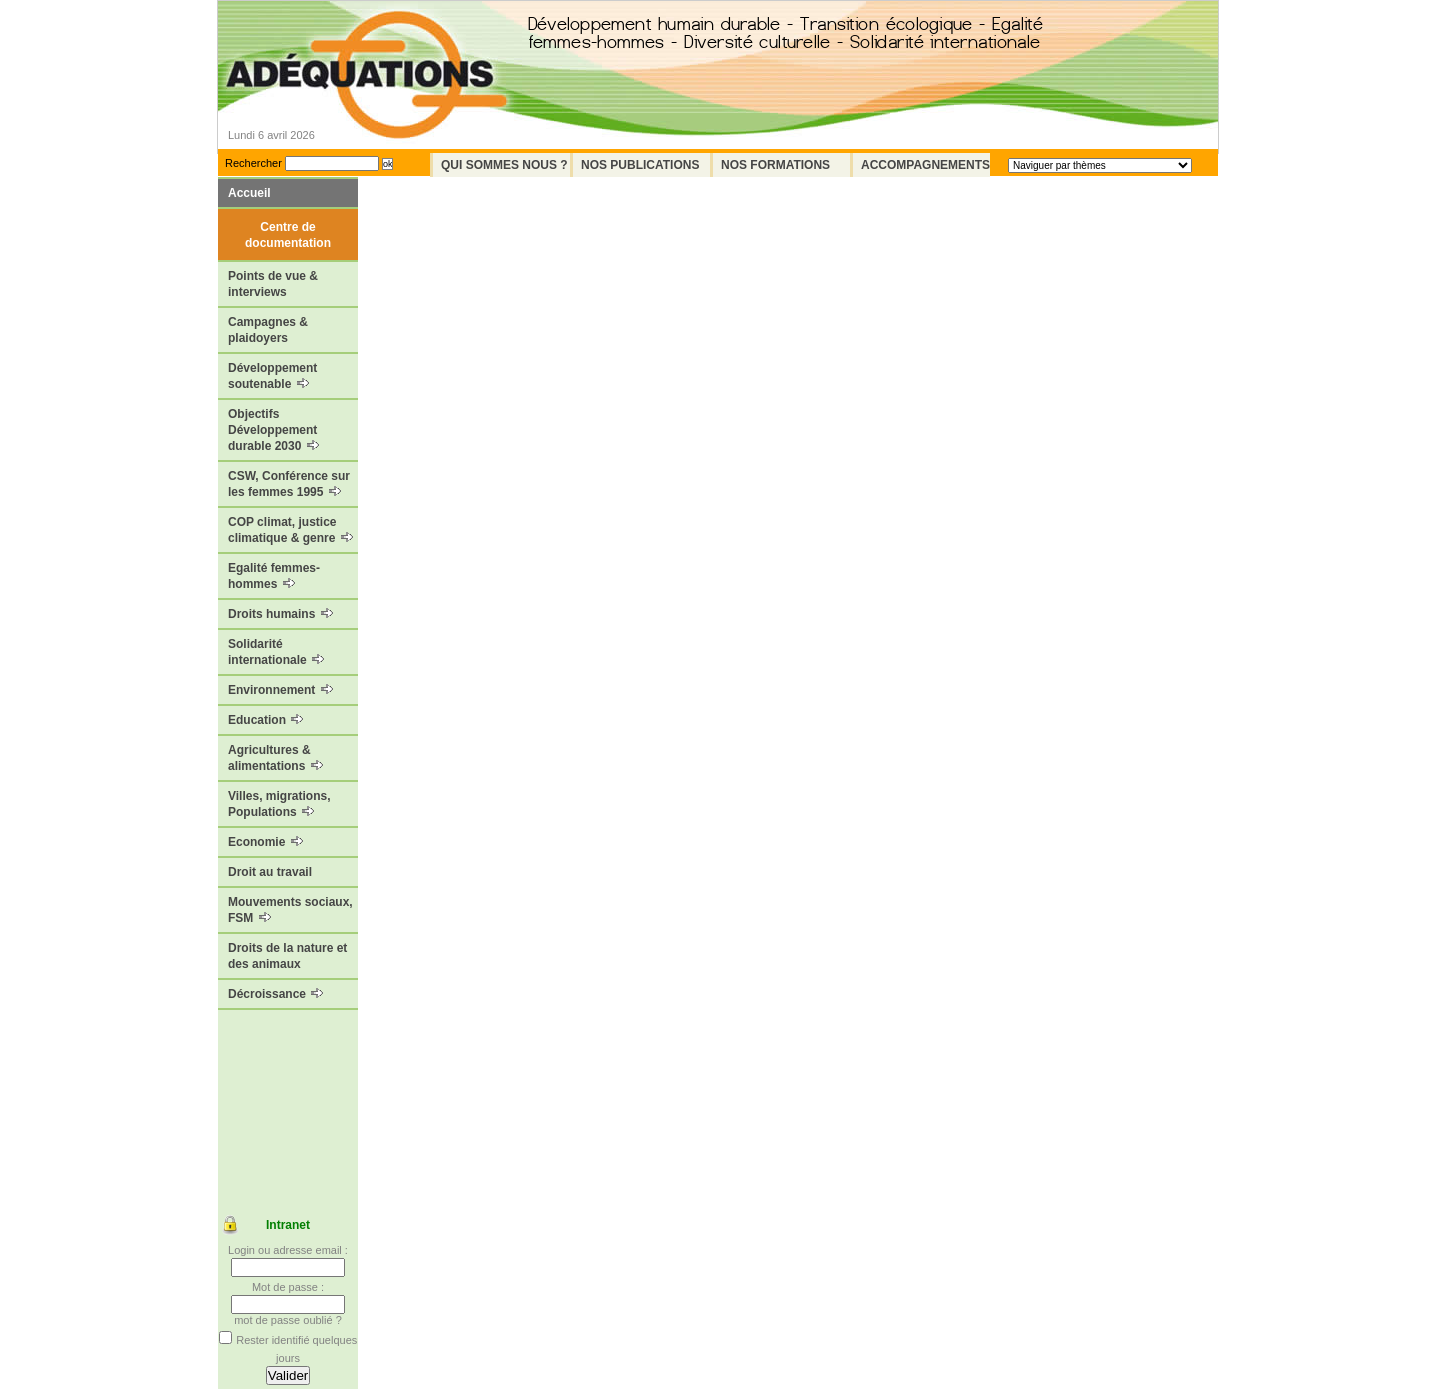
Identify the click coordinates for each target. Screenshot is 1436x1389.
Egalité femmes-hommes (274, 576)
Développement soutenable (272, 376)
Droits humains (280, 614)
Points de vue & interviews (273, 284)
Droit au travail (270, 872)
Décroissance (275, 994)
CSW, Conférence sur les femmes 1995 (289, 484)
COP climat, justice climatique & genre (290, 530)
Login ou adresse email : (288, 1250)
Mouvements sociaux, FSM (290, 910)
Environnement (280, 690)
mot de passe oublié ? (288, 1320)
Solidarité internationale (276, 652)
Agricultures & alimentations (275, 758)
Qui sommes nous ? (504, 165)
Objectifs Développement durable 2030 (273, 430)
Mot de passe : (288, 1287)
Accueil (249, 193)
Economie (265, 842)
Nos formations (775, 165)
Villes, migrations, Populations (279, 804)
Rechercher (253, 163)
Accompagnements (925, 165)
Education (265, 720)
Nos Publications (640, 165)
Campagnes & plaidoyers (268, 330)
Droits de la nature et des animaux (287, 956)
